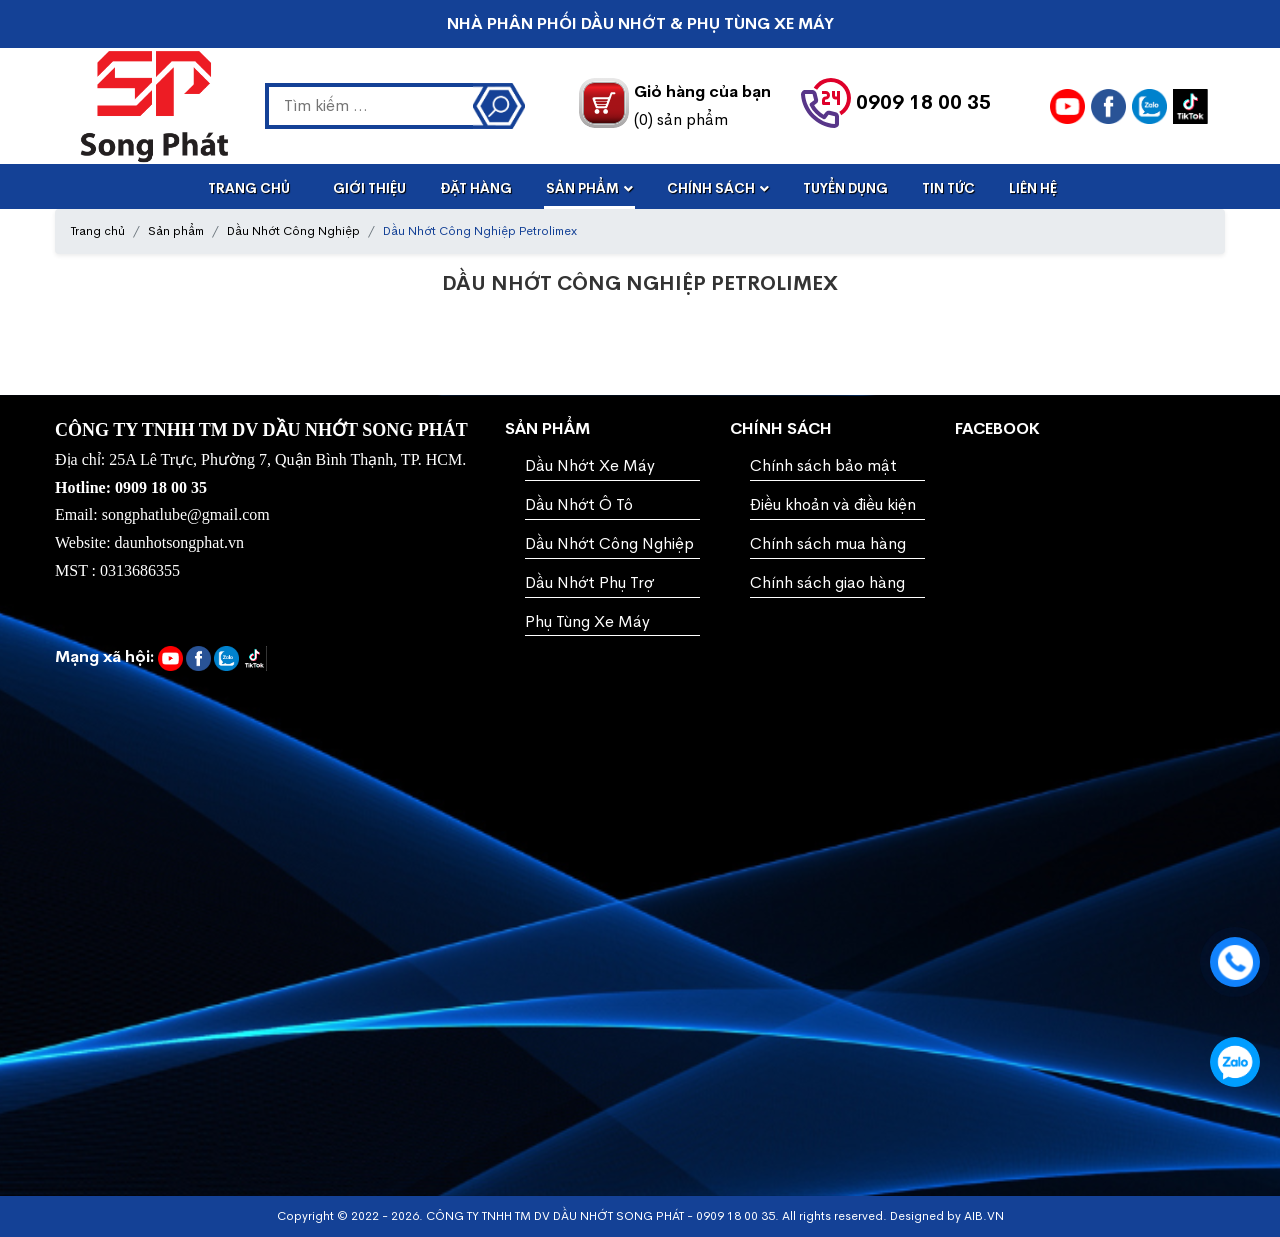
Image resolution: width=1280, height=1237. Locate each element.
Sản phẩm (176, 231)
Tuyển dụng (845, 188)
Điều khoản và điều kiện (833, 504)
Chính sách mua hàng (828, 543)
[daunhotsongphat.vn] (1108, 106)
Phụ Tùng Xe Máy (587, 621)
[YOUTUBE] (1067, 106)
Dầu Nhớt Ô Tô (579, 504)
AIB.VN (984, 1216)
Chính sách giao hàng (827, 582)
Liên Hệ (1033, 188)
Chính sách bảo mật (823, 465)
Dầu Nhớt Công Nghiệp (293, 231)
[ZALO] (1149, 106)
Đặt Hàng (476, 188)
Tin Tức (948, 188)
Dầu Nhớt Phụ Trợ (589, 582)
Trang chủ (98, 231)
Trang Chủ (249, 188)
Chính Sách (711, 188)
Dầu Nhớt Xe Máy (590, 465)
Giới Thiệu (369, 188)
